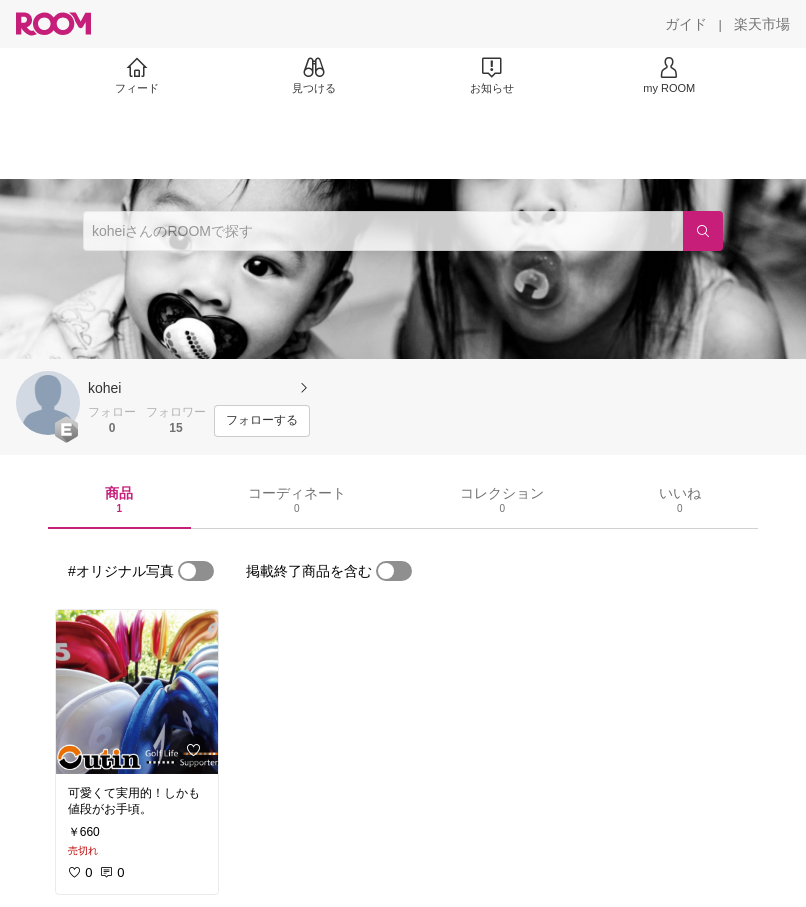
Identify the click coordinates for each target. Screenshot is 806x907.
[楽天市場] (762, 24)
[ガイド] (686, 24)
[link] (137, 692)
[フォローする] (262, 421)
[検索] (703, 231)
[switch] (196, 571)
